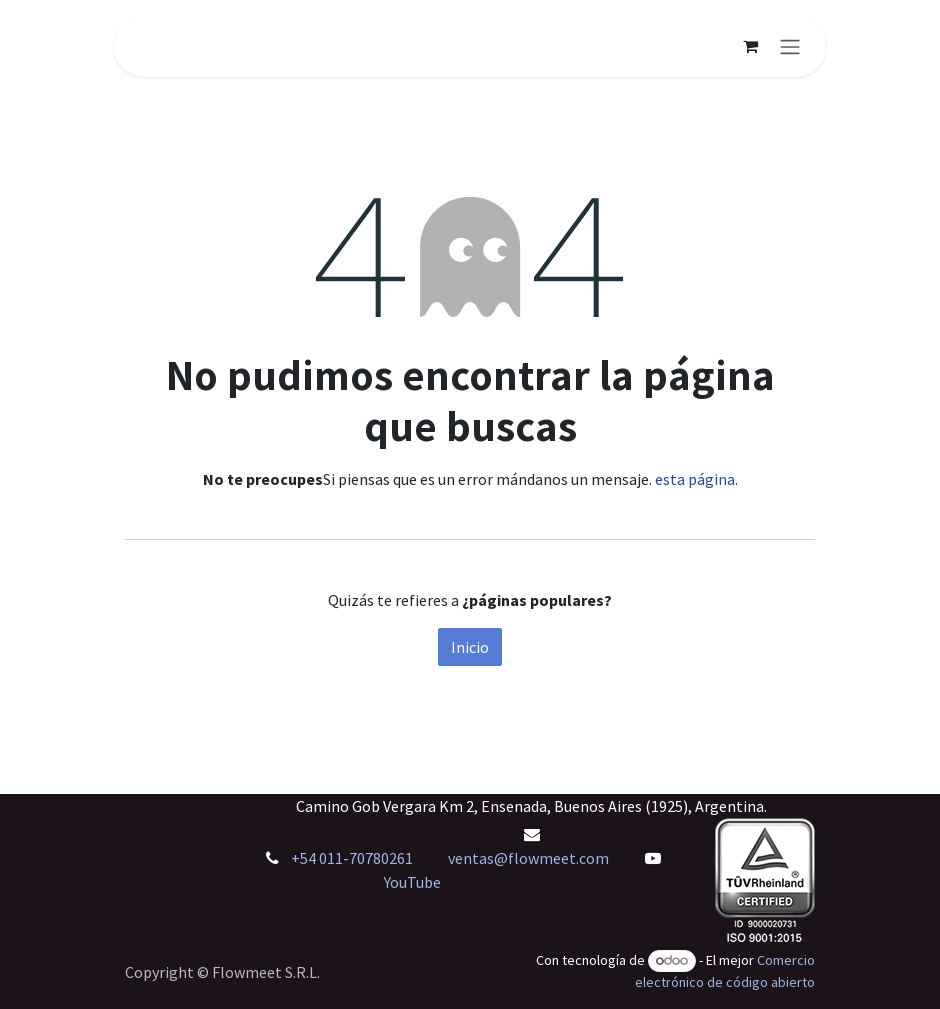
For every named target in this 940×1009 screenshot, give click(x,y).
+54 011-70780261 (353, 858)
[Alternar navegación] (790, 46)
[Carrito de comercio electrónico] (750, 46)
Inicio (470, 647)
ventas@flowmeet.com (528, 858)
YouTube (412, 882)
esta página (695, 479)
